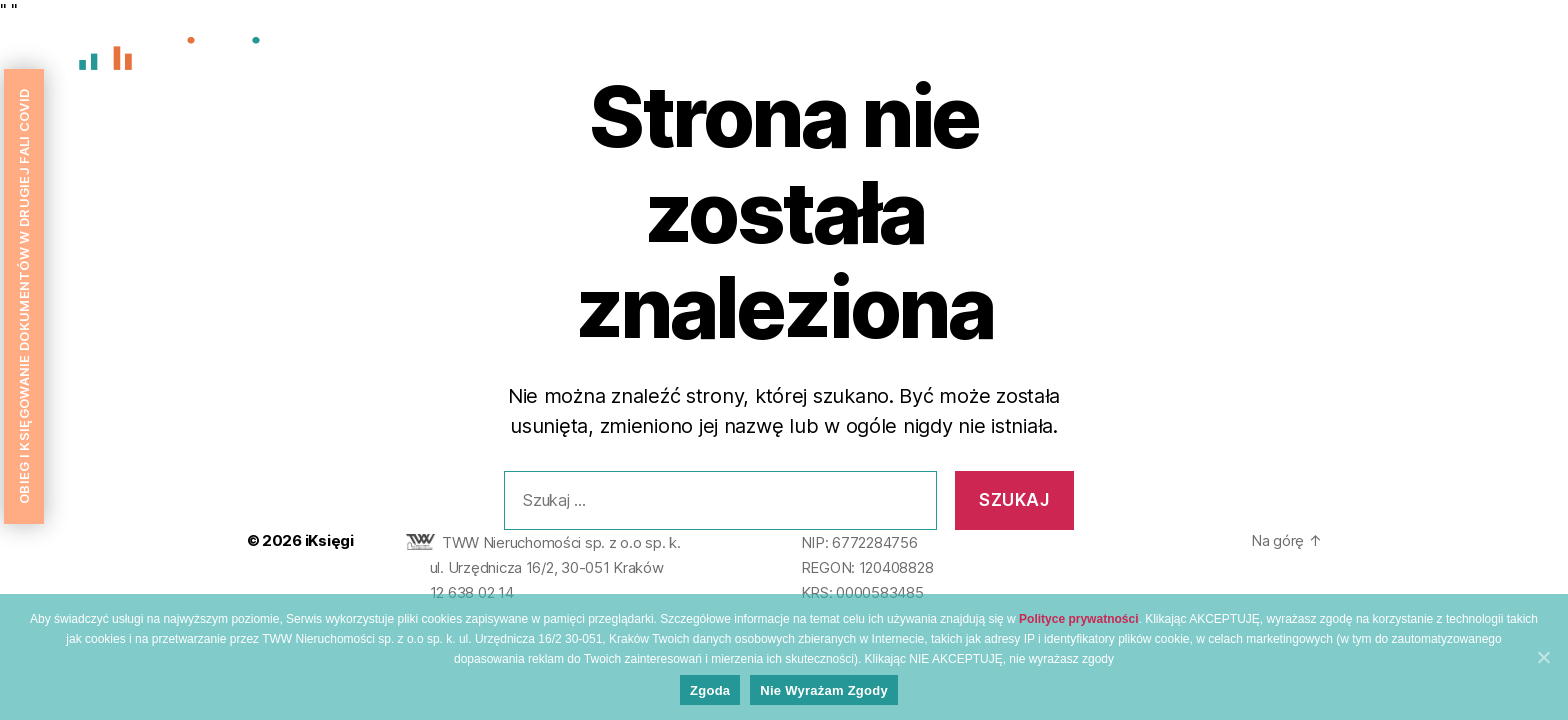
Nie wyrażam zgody (824, 690)
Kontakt (1497, 57)
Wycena (1329, 57)
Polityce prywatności (1078, 619)
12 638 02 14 (472, 592)
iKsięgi (329, 540)
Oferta (1414, 57)
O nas (1248, 57)
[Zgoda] (1543, 657)
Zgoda (710, 690)
